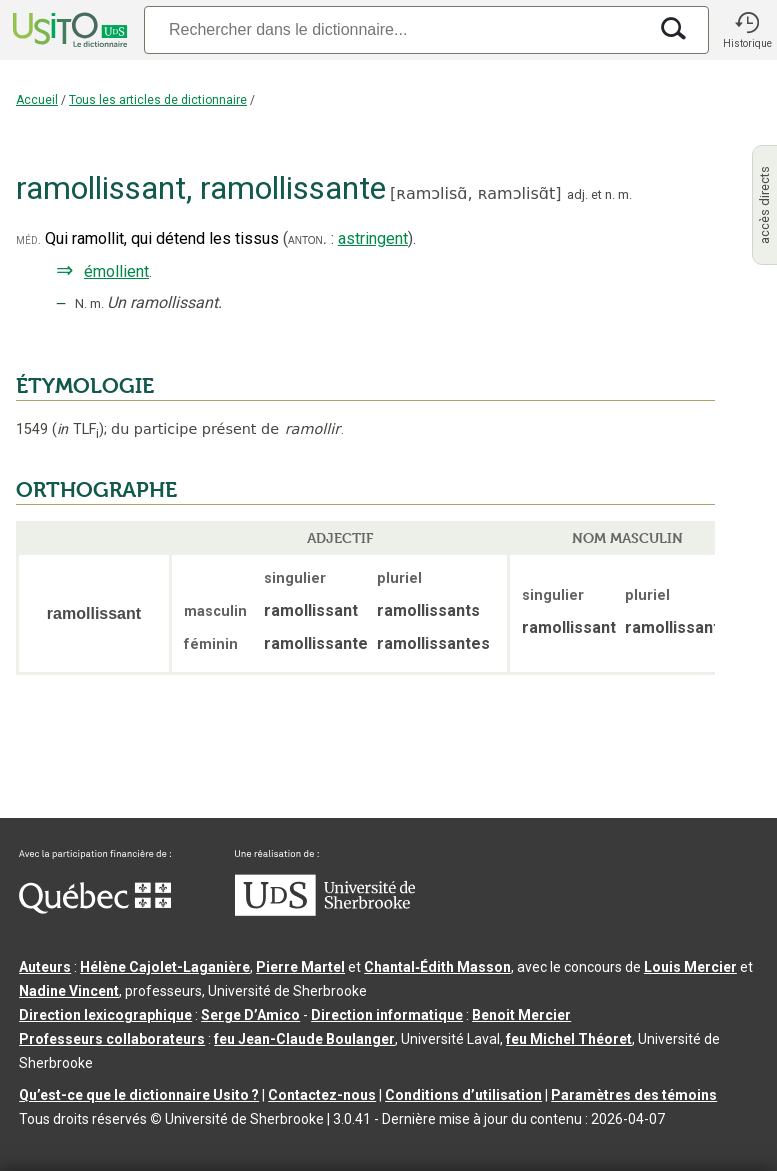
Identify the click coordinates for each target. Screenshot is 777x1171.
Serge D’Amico (250, 1015)
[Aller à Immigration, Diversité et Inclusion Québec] (95, 909)
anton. (307, 239)
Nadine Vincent (69, 991)
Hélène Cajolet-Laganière (165, 967)
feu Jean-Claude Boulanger (304, 1039)
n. (610, 194)
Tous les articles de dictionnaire (158, 100)
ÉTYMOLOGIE (85, 386)
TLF (78, 429)
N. (81, 303)
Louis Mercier (690, 967)
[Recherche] (395, 29)
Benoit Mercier (521, 1015)
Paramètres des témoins (634, 1095)
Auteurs (45, 967)
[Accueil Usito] (68, 30)
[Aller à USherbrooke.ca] (325, 911)
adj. (577, 194)
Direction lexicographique (105, 1015)
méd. (28, 239)
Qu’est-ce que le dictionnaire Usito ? (139, 1095)
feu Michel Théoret (569, 1039)
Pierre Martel (300, 967)
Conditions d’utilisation (463, 1095)
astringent (373, 238)
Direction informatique (387, 1015)
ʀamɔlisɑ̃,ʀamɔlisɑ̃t (475, 193)
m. (625, 194)
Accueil (37, 100)
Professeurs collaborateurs (112, 1039)
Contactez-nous (322, 1095)
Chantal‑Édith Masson (437, 967)
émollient (116, 271)
